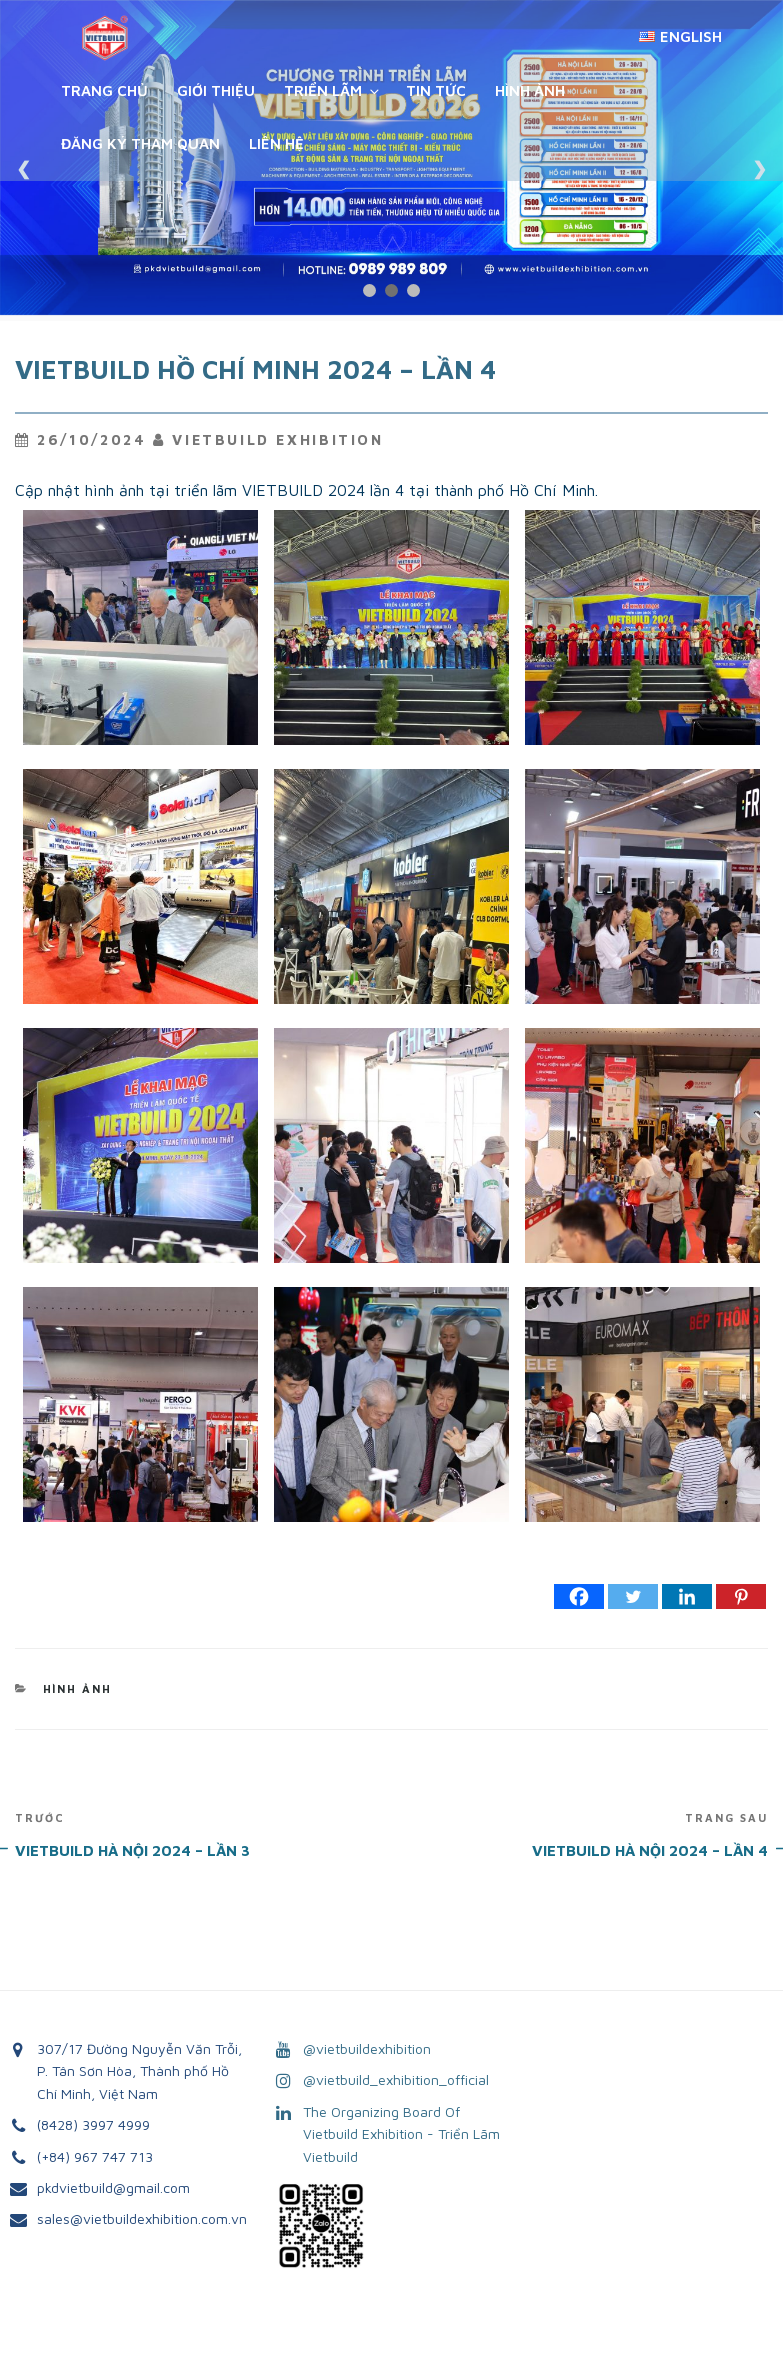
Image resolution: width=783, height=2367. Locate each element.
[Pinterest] (741, 1596)
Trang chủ (104, 90)
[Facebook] (579, 1596)
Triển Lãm (333, 90)
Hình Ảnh (530, 90)
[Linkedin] (687, 1596)
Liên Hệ (276, 143)
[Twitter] (633, 1596)
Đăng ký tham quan (140, 143)
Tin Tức (436, 90)
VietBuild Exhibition (277, 439)
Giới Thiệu (216, 90)
